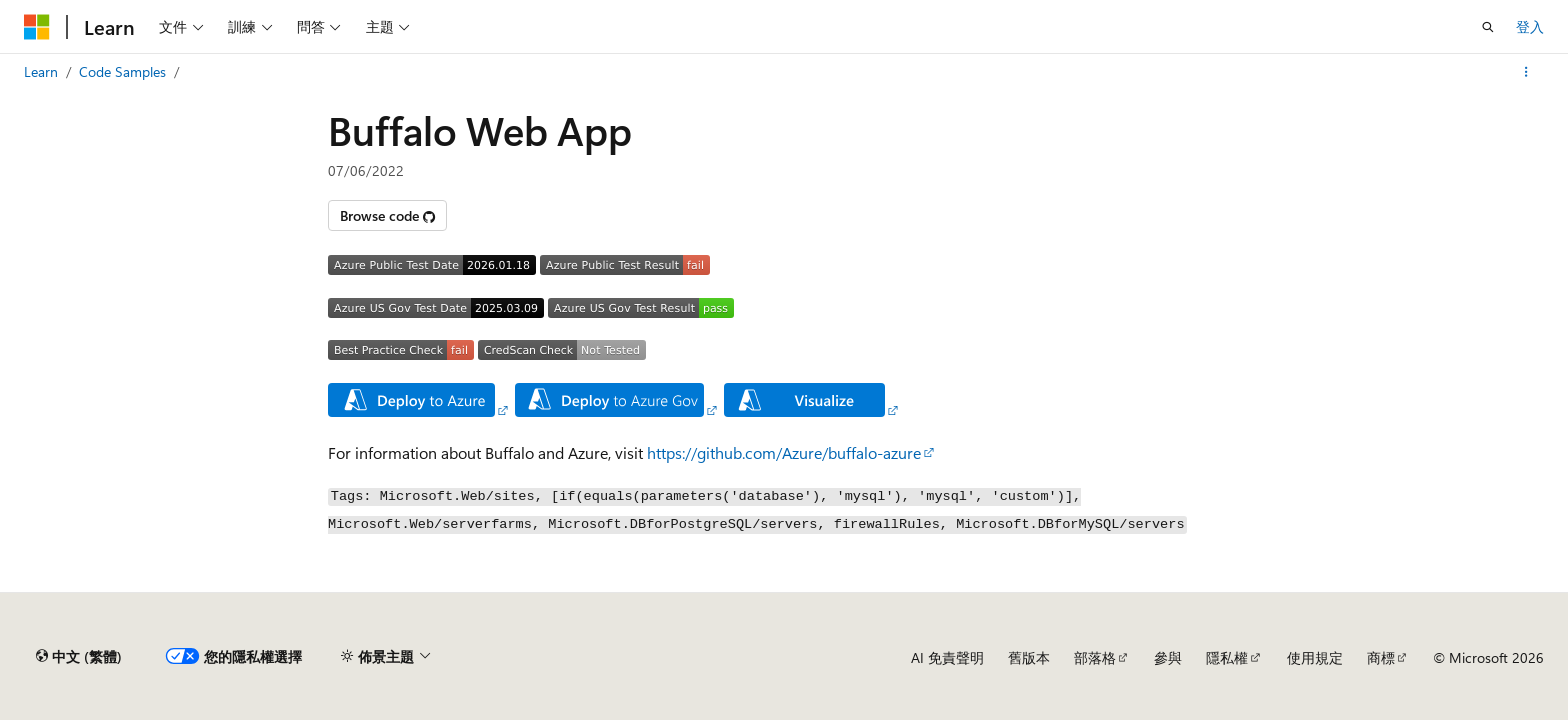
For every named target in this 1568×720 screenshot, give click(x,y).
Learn (41, 71)
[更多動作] (1526, 72)
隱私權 (1227, 657)
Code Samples (122, 71)
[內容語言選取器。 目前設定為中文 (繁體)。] (79, 657)
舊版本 (1029, 657)
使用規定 (1315, 657)
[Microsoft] (37, 27)
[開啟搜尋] (1488, 27)
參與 (1168, 657)
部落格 (1095, 657)
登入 (1530, 26)
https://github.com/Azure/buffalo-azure (784, 452)
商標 (1381, 657)
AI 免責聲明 (947, 657)
